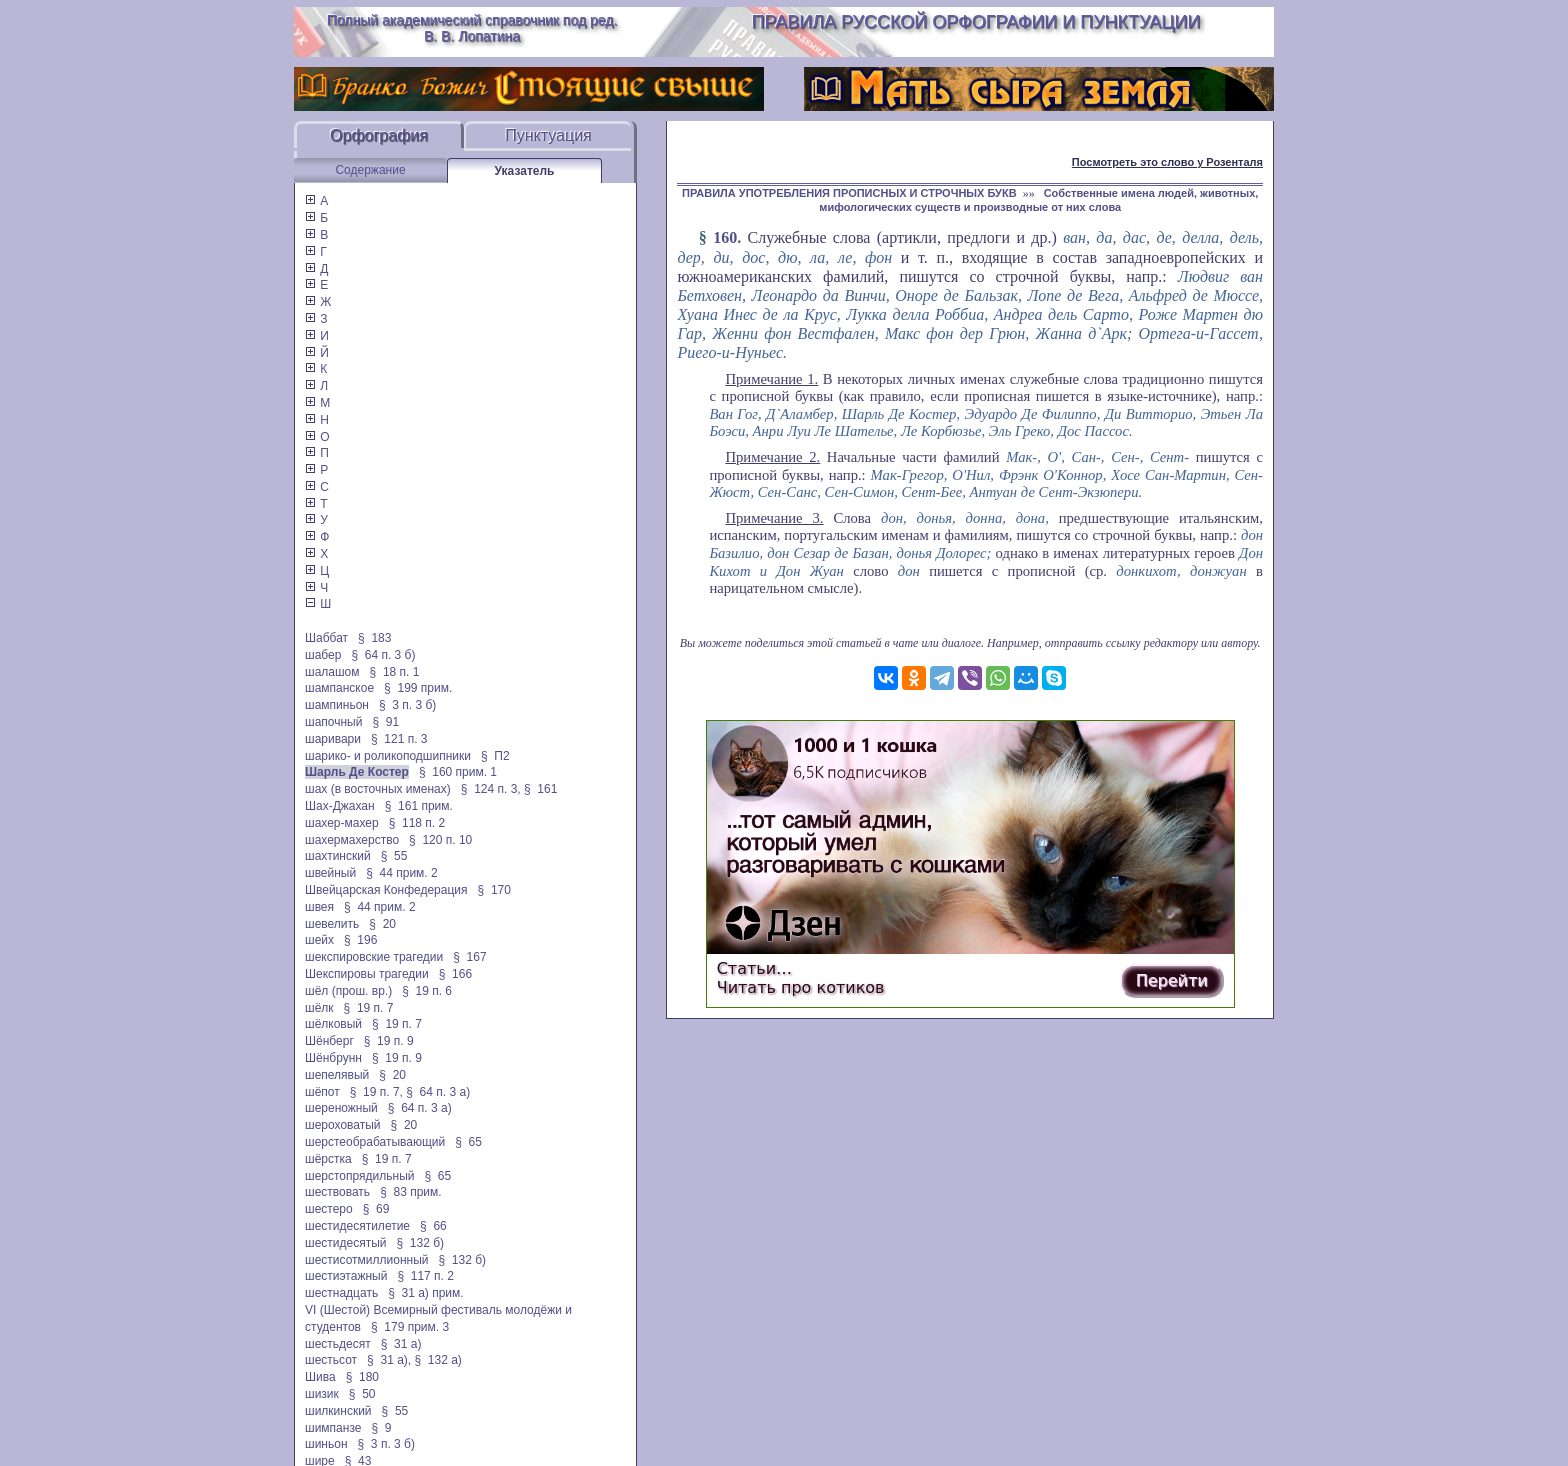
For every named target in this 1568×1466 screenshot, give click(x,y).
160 (725, 237)
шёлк (319, 1008)
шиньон (326, 1444)
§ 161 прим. (419, 806)
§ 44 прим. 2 (402, 873)
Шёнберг (329, 1041)
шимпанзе (333, 1428)
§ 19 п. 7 (369, 1008)
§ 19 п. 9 (389, 1041)
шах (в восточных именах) (378, 789)
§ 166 (455, 974)
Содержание (370, 170)
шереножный (341, 1108)
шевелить (332, 924)
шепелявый (337, 1075)
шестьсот (331, 1360)
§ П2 (495, 756)
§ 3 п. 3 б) (407, 705)
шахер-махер (342, 823)
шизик (322, 1394)
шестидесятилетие (357, 1226)
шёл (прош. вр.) (348, 991)
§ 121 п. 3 (399, 739)
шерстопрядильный (359, 1176)
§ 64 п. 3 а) (438, 1092)
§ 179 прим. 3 (410, 1327)
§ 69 (376, 1209)
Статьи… (754, 968)
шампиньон (337, 705)
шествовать (337, 1192)
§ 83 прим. (410, 1192)
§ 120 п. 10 (440, 840)
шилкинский (338, 1411)
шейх (319, 940)
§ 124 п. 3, (491, 789)
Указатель (525, 171)
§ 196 (360, 940)
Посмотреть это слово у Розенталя (1167, 162)
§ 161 (540, 789)
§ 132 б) (421, 1243)
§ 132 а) (437, 1360)
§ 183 (374, 638)
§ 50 (362, 1394)
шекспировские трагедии (374, 957)
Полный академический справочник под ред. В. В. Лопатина (472, 28)
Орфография (379, 135)
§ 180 (362, 1377)
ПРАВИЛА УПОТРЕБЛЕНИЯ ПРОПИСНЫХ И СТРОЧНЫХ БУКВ (849, 193)
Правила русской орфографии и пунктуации (976, 22)
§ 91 (385, 722)
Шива (320, 1377)
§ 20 (382, 924)
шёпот (322, 1092)
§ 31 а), (389, 1360)
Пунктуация (548, 135)
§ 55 (394, 856)
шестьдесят (338, 1344)
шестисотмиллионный (366, 1260)
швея (319, 907)
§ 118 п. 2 (417, 823)
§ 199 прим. (418, 688)
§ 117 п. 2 (425, 1276)
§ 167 (469, 957)
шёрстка (328, 1159)
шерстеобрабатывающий (375, 1142)
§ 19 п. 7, (376, 1092)
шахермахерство (352, 840)
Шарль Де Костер (357, 772)
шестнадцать (341, 1293)
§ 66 (433, 1226)
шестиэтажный (346, 1276)
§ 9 (381, 1428)
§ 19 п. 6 (427, 991)
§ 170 (494, 890)
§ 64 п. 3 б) (383, 655)
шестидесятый (346, 1243)
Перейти (1172, 980)
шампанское (339, 688)
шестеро (329, 1209)
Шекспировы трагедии (367, 974)
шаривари (333, 739)
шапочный (333, 722)
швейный (330, 873)
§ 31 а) (401, 1344)
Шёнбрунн (333, 1058)
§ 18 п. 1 (395, 672)
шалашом (332, 672)
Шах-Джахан (340, 806)
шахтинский (338, 856)
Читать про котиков (801, 987)
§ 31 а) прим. (426, 1293)
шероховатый (343, 1125)
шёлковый (333, 1024)
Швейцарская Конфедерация (386, 890)
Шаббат (326, 638)
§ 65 (468, 1142)
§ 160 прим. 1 (458, 772)
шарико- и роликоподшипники (388, 756)
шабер (323, 655)
